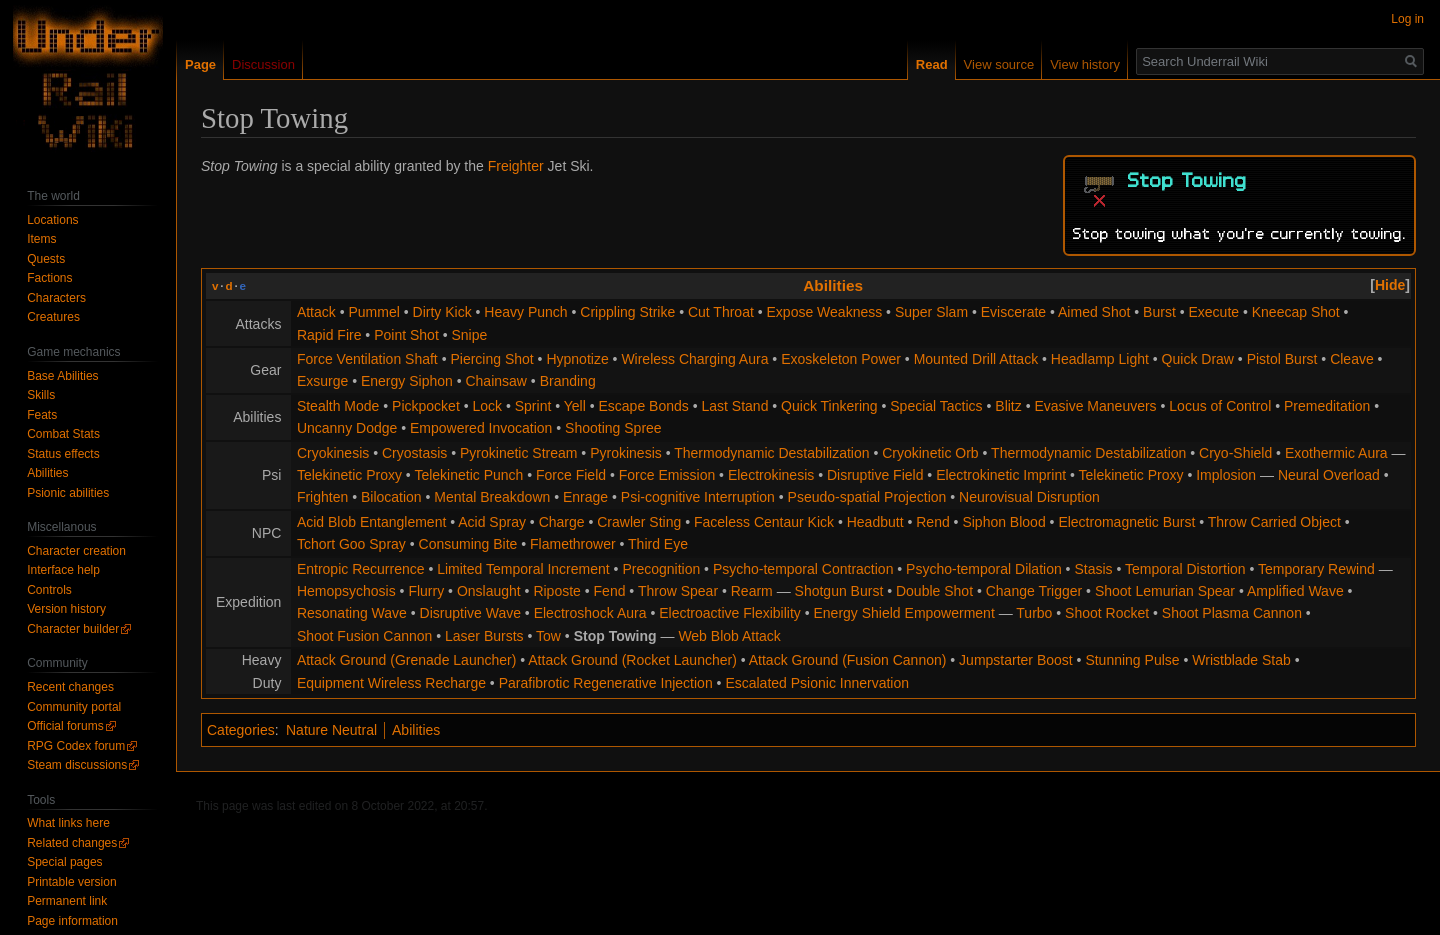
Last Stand (734, 406)
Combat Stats (63, 434)
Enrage (585, 497)
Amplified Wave (1295, 591)
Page (200, 64)
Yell (575, 406)
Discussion (263, 64)
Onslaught (489, 591)
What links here (68, 823)
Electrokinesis (771, 475)
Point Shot (406, 335)
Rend (932, 522)
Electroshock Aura (590, 613)
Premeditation (1327, 406)
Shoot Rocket (1107, 613)
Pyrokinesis (626, 453)
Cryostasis (414, 453)
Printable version (71, 882)
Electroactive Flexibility (730, 613)
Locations (52, 220)
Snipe (469, 335)
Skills (41, 395)
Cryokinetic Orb (930, 453)
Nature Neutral (331, 730)
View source (999, 64)
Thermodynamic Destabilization (771, 453)
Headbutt (875, 522)
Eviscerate (1013, 312)
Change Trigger (1034, 591)
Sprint (533, 406)
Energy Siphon (407, 381)
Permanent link (67, 901)
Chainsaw (495, 381)
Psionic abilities (68, 493)
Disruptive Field (875, 475)
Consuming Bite (468, 544)
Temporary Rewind (1316, 569)
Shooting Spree (613, 428)
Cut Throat (721, 312)
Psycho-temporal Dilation (984, 569)
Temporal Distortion (1185, 569)
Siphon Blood (1003, 522)
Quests (46, 259)
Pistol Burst (1282, 359)
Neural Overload (1329, 475)
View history (1085, 64)
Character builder (73, 629)
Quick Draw (1198, 359)
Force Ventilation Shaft (367, 359)
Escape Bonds (644, 406)
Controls (49, 590)
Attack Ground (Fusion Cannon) (848, 660)
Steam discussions (77, 765)
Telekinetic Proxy (349, 475)
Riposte (556, 591)
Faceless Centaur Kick (764, 522)
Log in (1407, 19)
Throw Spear (678, 591)
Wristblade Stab (1241, 660)
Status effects (63, 454)
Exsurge (322, 381)
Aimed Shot (1094, 312)
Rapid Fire (329, 335)
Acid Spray (492, 522)
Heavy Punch (525, 312)
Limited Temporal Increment (523, 569)
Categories (241, 730)
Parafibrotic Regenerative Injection (606, 683)
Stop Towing (615, 636)
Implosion (1226, 475)
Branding (568, 381)
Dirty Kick (442, 312)
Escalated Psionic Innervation (817, 683)
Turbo (1034, 613)
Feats (42, 415)
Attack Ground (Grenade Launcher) (406, 660)
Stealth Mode (338, 406)
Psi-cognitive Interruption (698, 497)
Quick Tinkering (829, 406)
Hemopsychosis (346, 591)
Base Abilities (62, 376)
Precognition (661, 569)
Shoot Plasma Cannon (1232, 613)
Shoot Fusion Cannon (364, 636)
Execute (1213, 312)
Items (41, 239)
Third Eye (658, 544)
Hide (1390, 285)
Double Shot (934, 591)
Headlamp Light (1100, 359)
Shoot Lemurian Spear (1165, 591)
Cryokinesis (333, 453)
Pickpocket (426, 406)
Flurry (426, 591)
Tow (548, 636)
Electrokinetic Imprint (1001, 475)
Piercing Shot (491, 359)
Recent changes (70, 687)
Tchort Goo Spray (351, 544)
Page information (72, 921)
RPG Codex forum (76, 746)
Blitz (1008, 406)
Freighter (516, 166)
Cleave (1352, 359)
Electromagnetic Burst (1126, 522)
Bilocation (391, 497)
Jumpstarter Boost (1016, 660)
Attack (316, 312)
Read (932, 64)
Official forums (65, 726)
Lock (487, 406)
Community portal (74, 707)
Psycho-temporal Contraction (803, 569)
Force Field (571, 475)
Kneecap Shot (1296, 312)
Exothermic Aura (1336, 453)
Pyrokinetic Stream (518, 453)
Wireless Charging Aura (694, 359)
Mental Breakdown (492, 497)
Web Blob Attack (729, 636)
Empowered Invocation (481, 428)
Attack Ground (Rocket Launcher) (632, 660)
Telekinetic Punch (468, 475)
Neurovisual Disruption (1029, 497)
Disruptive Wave (470, 613)
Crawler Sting (639, 522)
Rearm (752, 591)
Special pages (64, 862)
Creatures (53, 317)
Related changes (72, 843)
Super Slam (931, 312)
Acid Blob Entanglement (371, 522)
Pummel (373, 312)
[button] (1390, 285)
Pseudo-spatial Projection (867, 497)
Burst (1159, 312)
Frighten (322, 497)
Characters (56, 298)
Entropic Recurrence (361, 569)
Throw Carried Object (1274, 522)
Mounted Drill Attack (976, 359)
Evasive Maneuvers (1095, 406)
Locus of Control (1220, 406)
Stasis (1093, 569)
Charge (562, 522)
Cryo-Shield (1235, 453)
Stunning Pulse (1132, 660)
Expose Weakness (825, 312)
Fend (610, 591)
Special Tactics (936, 406)
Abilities (833, 285)
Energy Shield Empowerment (903, 613)
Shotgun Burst (839, 591)
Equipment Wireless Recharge (391, 683)
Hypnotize (577, 359)
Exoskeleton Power (841, 359)
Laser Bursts (484, 636)
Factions (49, 278)
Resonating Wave (352, 613)
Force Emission (667, 475)
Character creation (76, 551)
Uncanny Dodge (347, 428)
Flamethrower (573, 544)
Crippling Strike (627, 312)
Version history (66, 609)
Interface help (63, 570)
